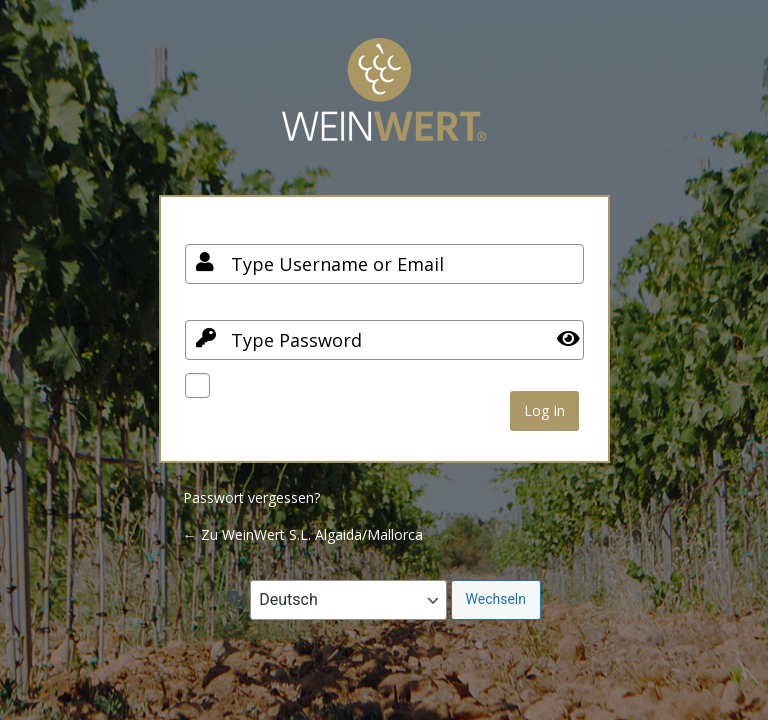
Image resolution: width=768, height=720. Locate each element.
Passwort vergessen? (251, 497)
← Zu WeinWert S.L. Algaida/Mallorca (303, 534)
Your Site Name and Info (384, 104)
